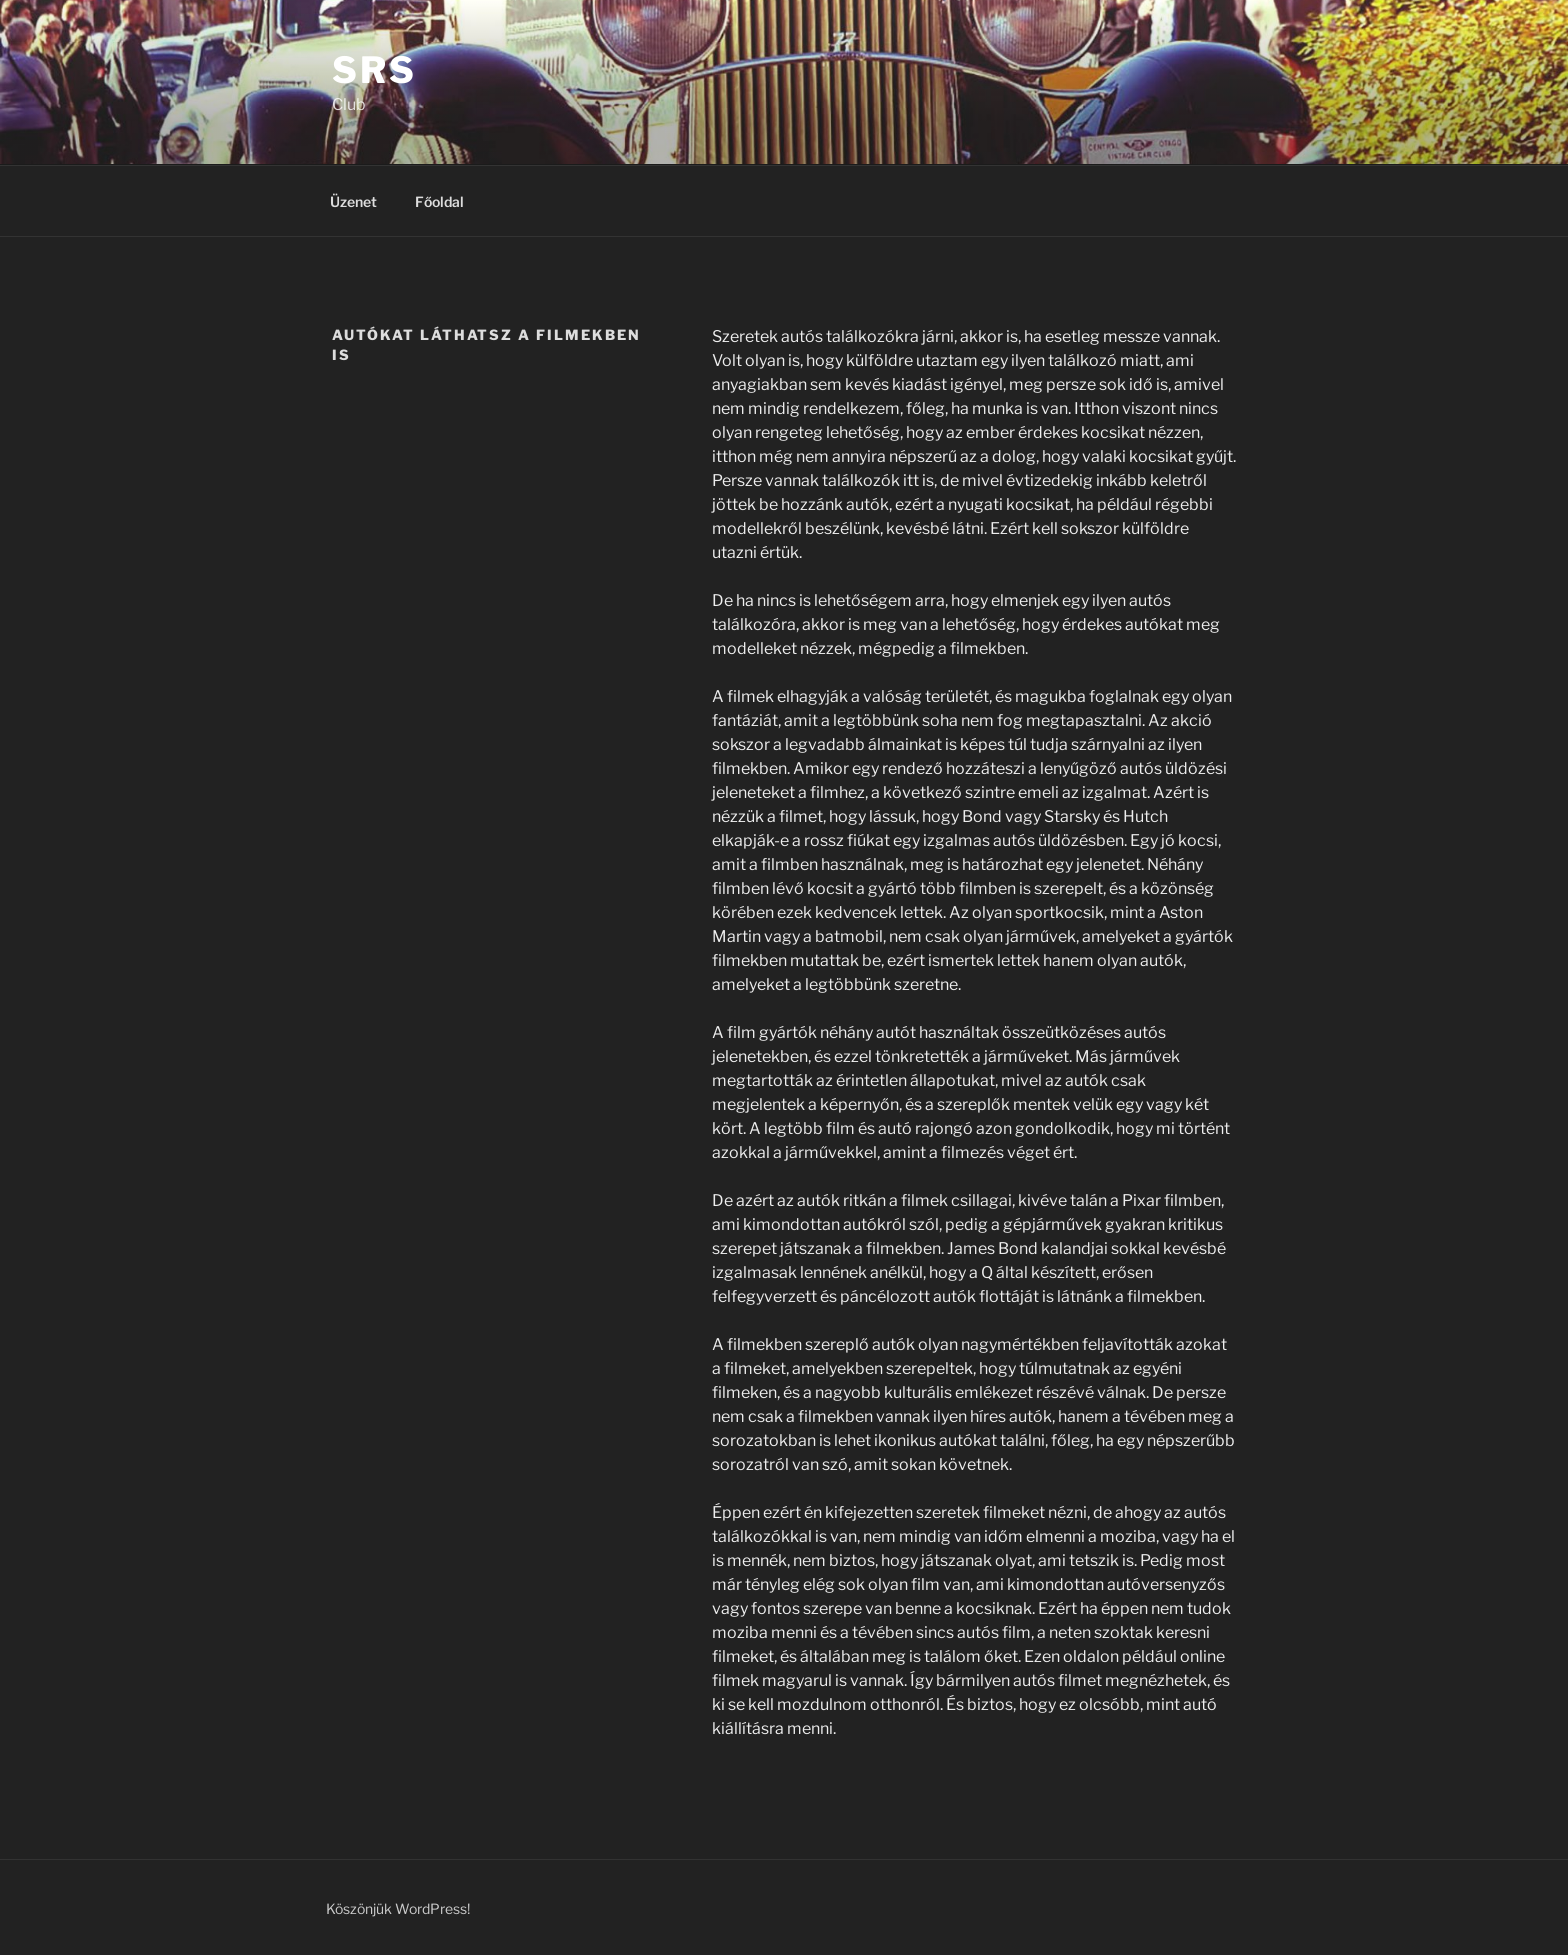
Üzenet (353, 201)
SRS (374, 70)
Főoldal (439, 201)
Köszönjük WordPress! (398, 1908)
